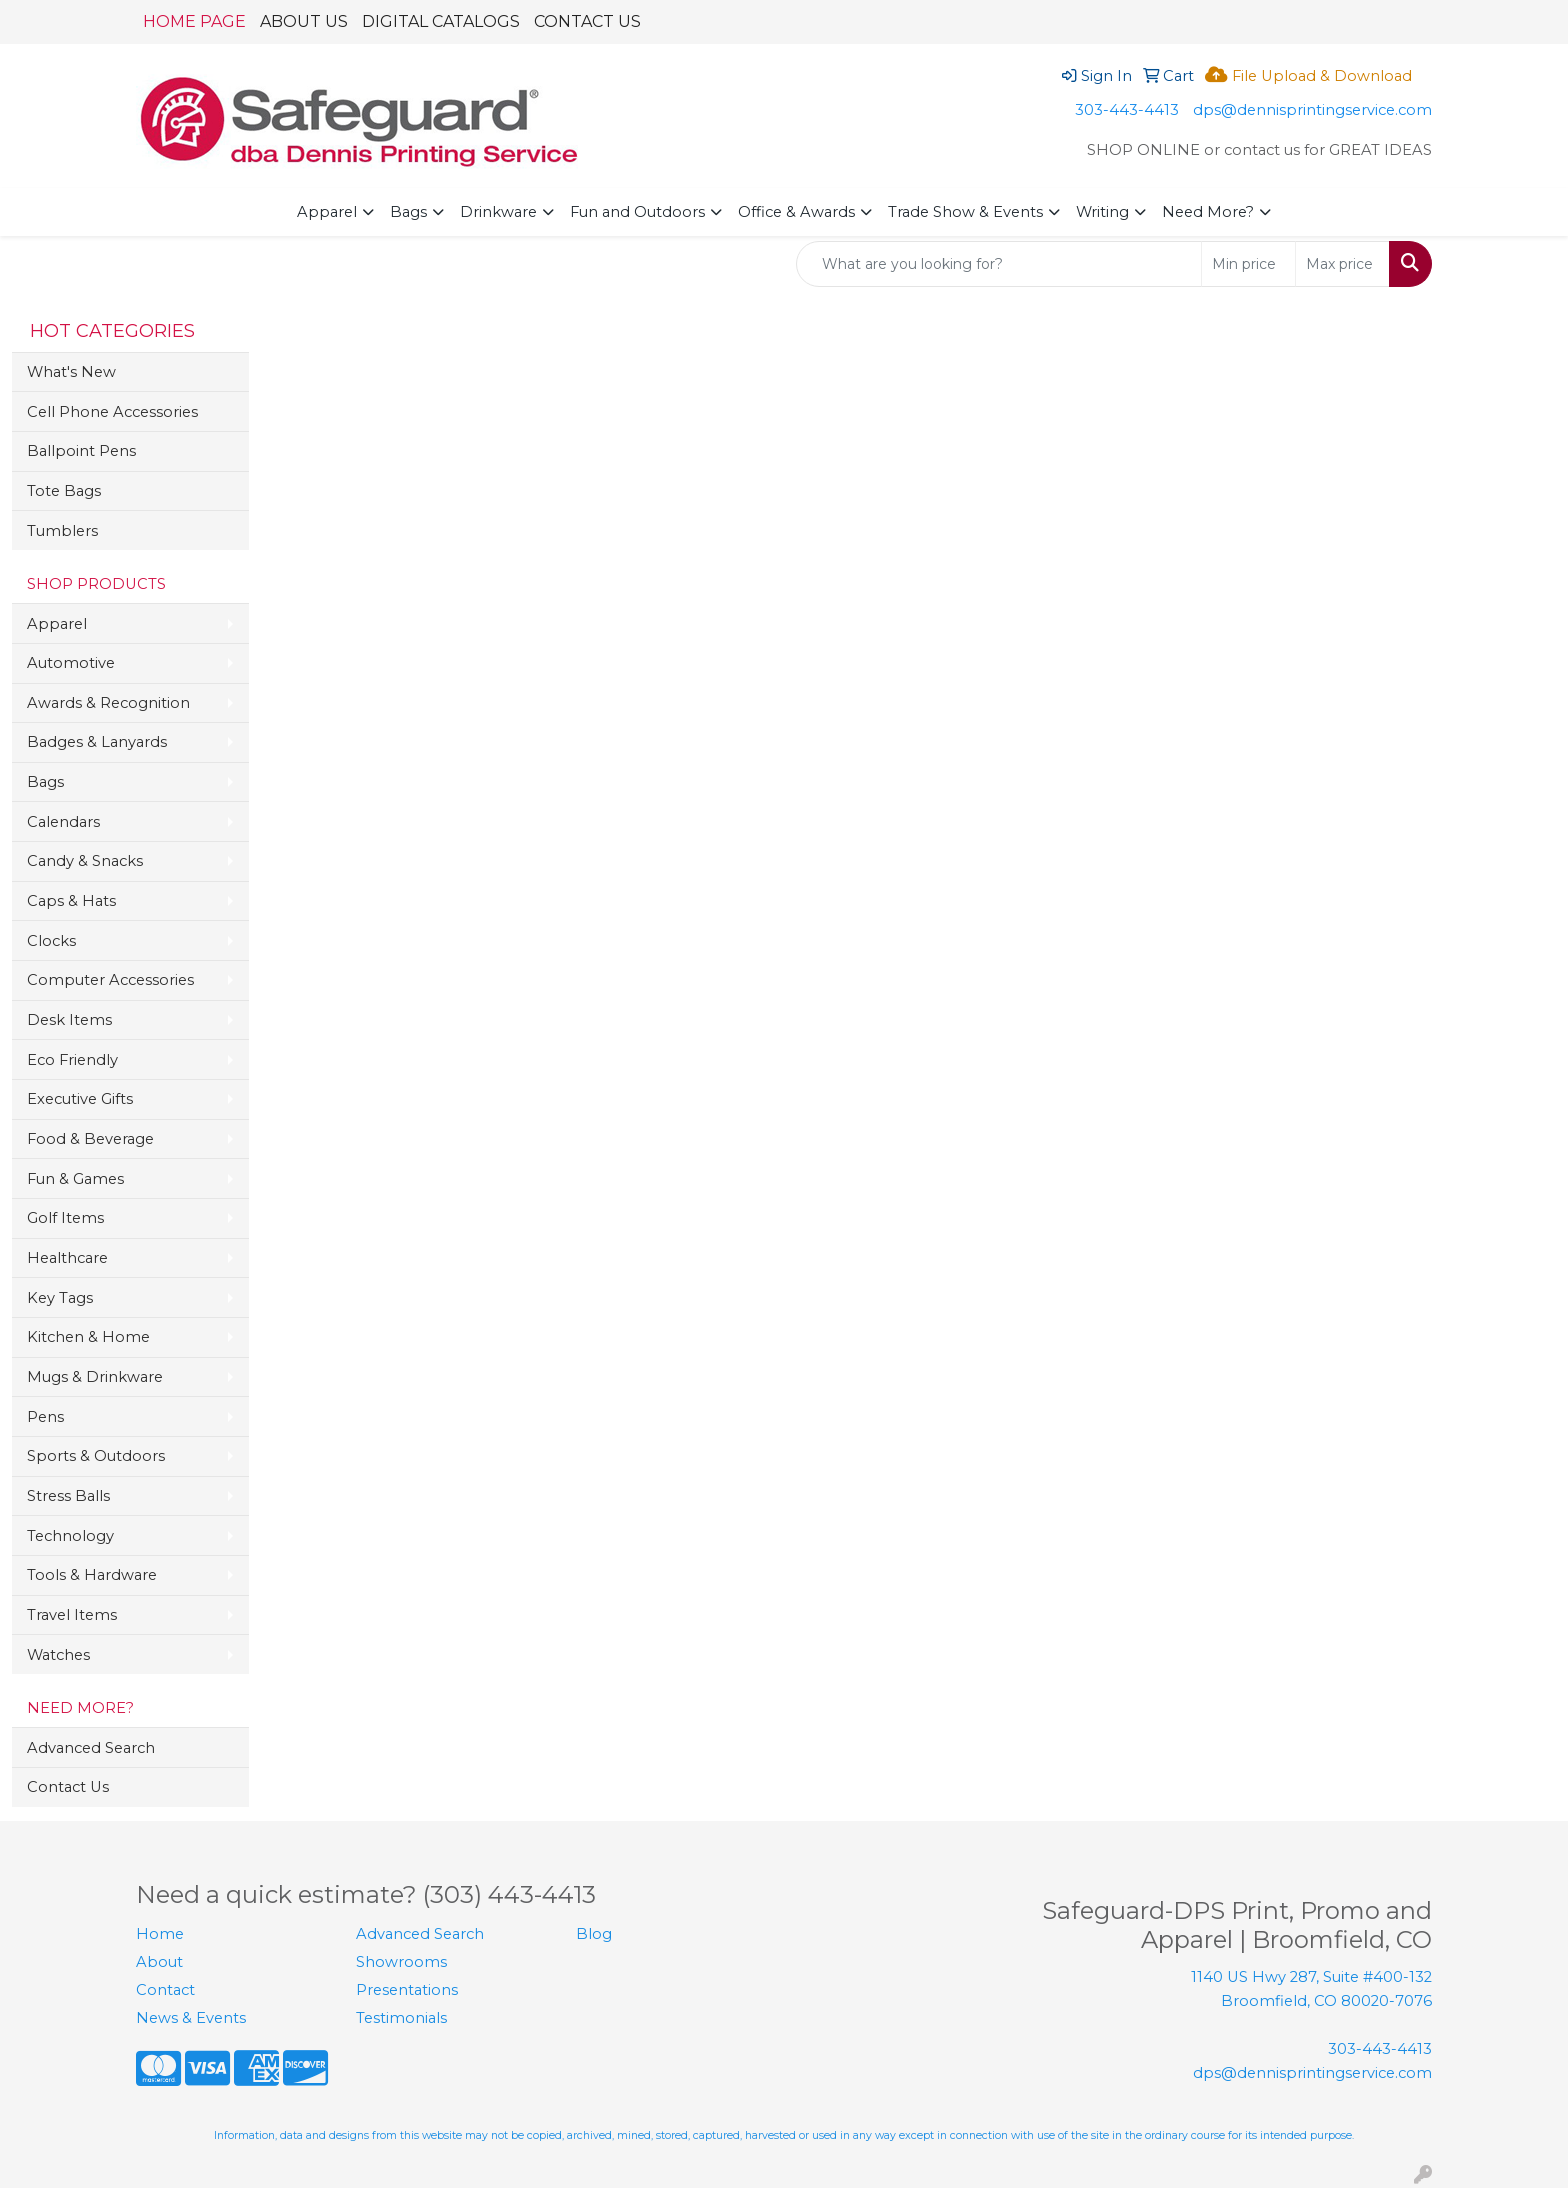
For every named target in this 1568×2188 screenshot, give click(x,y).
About (159, 1962)
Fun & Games (75, 1179)
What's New (71, 372)
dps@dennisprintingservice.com (1312, 110)
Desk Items (69, 1020)
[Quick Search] (999, 264)
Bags (408, 212)
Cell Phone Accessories (112, 412)
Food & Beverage (90, 1139)
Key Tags (60, 1298)
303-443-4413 (1127, 110)
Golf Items (65, 1218)
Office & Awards (796, 212)
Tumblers (62, 531)
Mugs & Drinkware (95, 1377)
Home (160, 1934)
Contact (165, 1990)
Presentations (407, 1990)
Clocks (51, 941)
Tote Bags (64, 491)
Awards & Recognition (108, 703)
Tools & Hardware (92, 1575)
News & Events (191, 2018)
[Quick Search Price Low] (1248, 264)
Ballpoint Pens (81, 451)
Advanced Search (91, 1748)
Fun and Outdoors (637, 212)
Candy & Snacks (85, 861)
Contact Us (68, 1787)
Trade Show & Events (965, 212)
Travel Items (72, 1615)
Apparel (327, 212)
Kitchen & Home (88, 1337)
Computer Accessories (110, 980)
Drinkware (498, 212)
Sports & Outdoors (96, 1456)
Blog (594, 1934)
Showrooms (401, 1962)
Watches (58, 1655)
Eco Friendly (72, 1060)
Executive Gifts (80, 1099)
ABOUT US (304, 21)
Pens (45, 1417)
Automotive (71, 663)
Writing (1102, 212)
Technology (70, 1536)
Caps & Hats (71, 901)
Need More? (1208, 212)
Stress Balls (68, 1496)
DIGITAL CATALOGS (441, 21)
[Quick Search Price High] (1342, 264)
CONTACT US (587, 21)
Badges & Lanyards (97, 742)
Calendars (63, 822)
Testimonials (401, 2018)
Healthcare (67, 1258)
